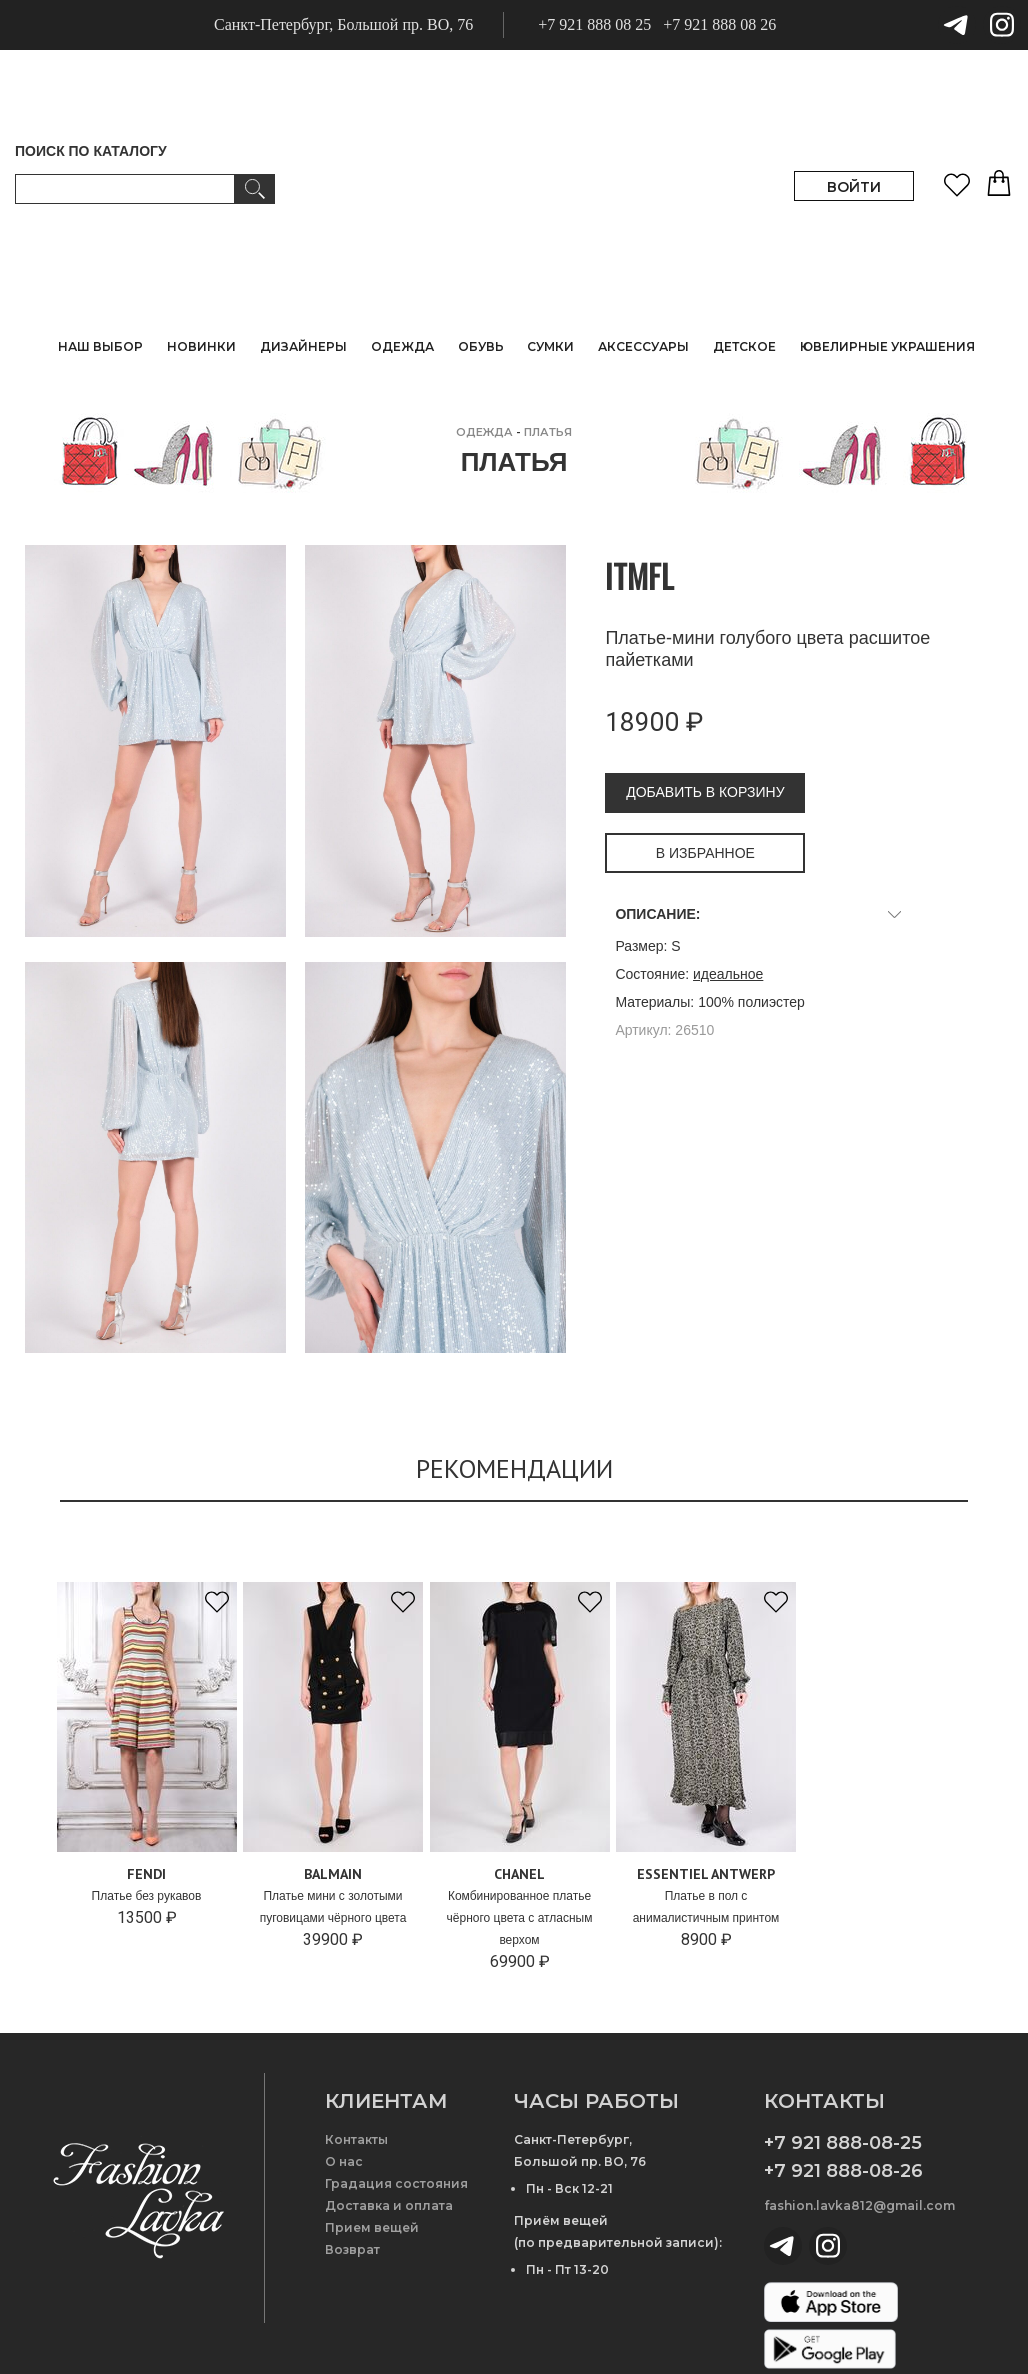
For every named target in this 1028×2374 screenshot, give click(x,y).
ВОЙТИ (854, 187)
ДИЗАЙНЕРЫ (303, 346)
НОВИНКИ (201, 346)
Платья (548, 432)
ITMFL (639, 575)
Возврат (352, 2249)
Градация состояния (396, 2183)
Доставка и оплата (389, 2205)
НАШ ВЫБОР (100, 346)
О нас (344, 2161)
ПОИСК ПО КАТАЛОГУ (91, 151)
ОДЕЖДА (484, 432)
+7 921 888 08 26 (719, 24)
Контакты (356, 2139)
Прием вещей (372, 2227)
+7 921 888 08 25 (594, 24)
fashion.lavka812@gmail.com (859, 2205)
